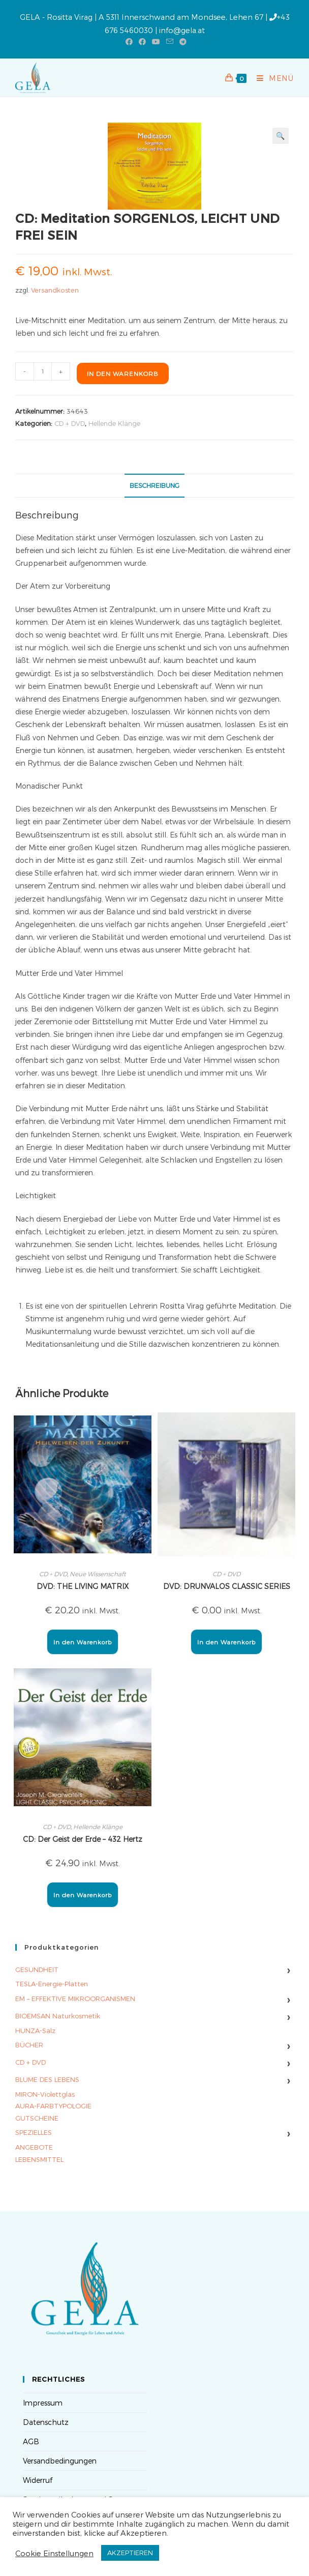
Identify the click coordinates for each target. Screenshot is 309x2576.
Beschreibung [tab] (154, 485)
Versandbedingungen (60, 2460)
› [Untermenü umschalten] (288, 1969)
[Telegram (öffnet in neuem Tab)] (181, 41)
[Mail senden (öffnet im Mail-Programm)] (169, 41)
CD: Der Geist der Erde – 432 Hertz (82, 1839)
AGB (31, 2441)
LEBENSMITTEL (39, 2159)
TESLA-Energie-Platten (51, 1984)
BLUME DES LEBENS (47, 2079)
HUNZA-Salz (35, 2031)
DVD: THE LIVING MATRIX (83, 1586)
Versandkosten (55, 290)
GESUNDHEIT (36, 1969)
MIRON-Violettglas (45, 2094)
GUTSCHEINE (36, 2118)
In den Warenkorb (123, 373)
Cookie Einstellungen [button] (54, 2553)
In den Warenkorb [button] (82, 1641)
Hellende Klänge (114, 423)
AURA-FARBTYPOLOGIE (53, 2106)
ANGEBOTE (34, 2147)
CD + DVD (69, 423)
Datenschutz (46, 2422)
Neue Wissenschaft (98, 1573)
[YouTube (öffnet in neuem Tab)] (156, 41)
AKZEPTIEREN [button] (130, 2553)
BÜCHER (29, 2045)
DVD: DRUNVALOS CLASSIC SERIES (226, 1586)
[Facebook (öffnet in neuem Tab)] (129, 41)
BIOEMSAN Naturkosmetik (57, 2016)
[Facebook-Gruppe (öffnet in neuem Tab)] (142, 41)
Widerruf (37, 2480)
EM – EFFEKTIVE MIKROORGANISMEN (75, 1998)
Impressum (43, 2402)
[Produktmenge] (43, 371)
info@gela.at (182, 30)
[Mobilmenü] (271, 77)
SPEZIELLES (33, 2132)
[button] (280, 136)
